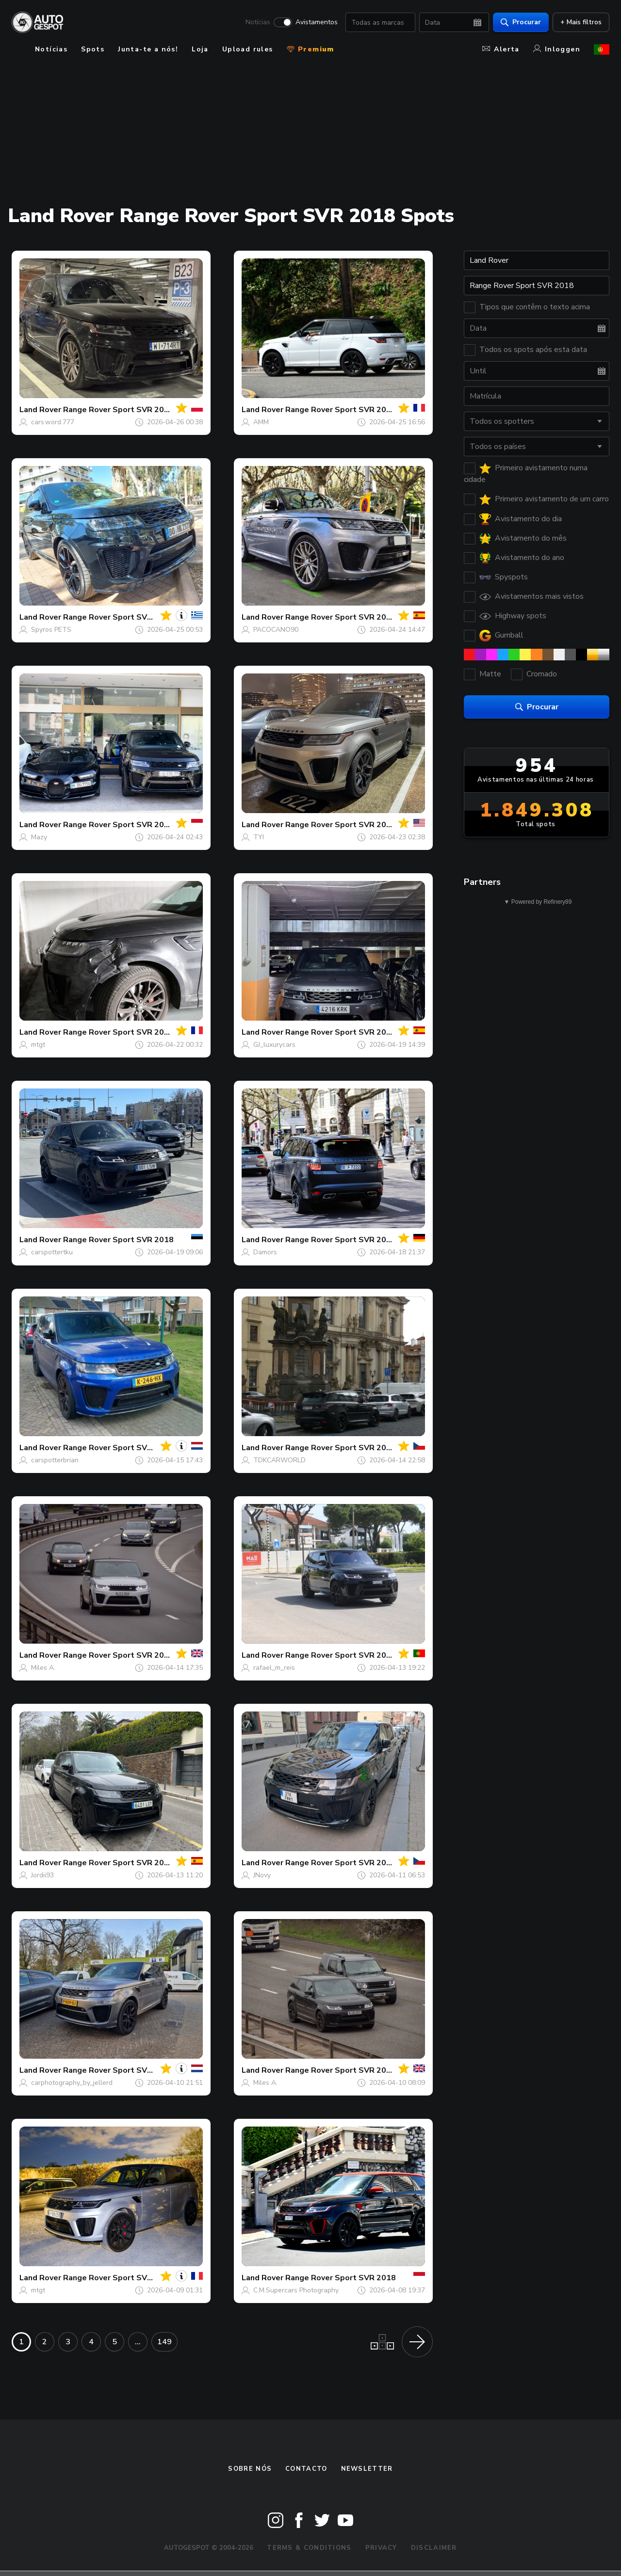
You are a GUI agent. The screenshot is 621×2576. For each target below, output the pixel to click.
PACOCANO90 (275, 629)
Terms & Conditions (309, 2548)
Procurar (521, 22)
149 (164, 2341)
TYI (258, 837)
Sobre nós (250, 2468)
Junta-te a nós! (148, 49)
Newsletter (367, 2468)
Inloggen (556, 49)
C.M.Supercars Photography (296, 2290)
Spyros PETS (51, 629)
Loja (200, 49)
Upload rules (247, 49)
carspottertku (52, 1252)
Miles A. (43, 1667)
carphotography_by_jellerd (72, 2082)
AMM (261, 422)
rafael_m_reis (274, 1667)
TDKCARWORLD (279, 1460)
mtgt (38, 1044)
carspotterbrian (55, 1460)
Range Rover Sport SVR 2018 (118, 409)
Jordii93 (42, 1875)
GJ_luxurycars (274, 1044)
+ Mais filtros (581, 22)
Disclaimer (434, 2548)
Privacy (381, 2548)
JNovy (262, 1875)
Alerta (500, 49)
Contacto (306, 2468)
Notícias (257, 22)
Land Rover (40, 409)
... (138, 2341)
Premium (310, 49)
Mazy (39, 837)
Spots (92, 49)
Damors (265, 1252)
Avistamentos (316, 22)
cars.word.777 (52, 422)
